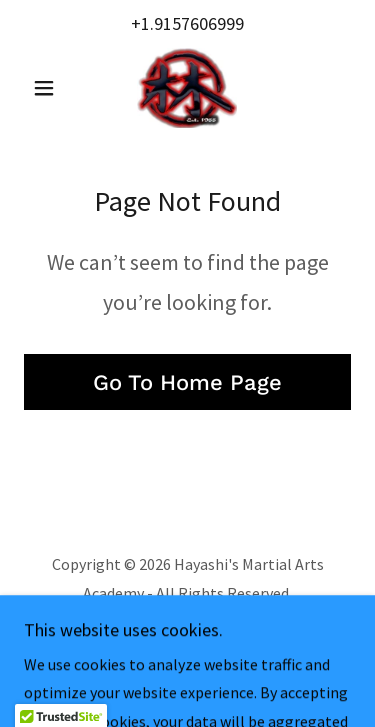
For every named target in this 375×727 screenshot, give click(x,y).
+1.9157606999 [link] (187, 23)
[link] (187, 88)
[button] (48, 88)
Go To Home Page (187, 382)
